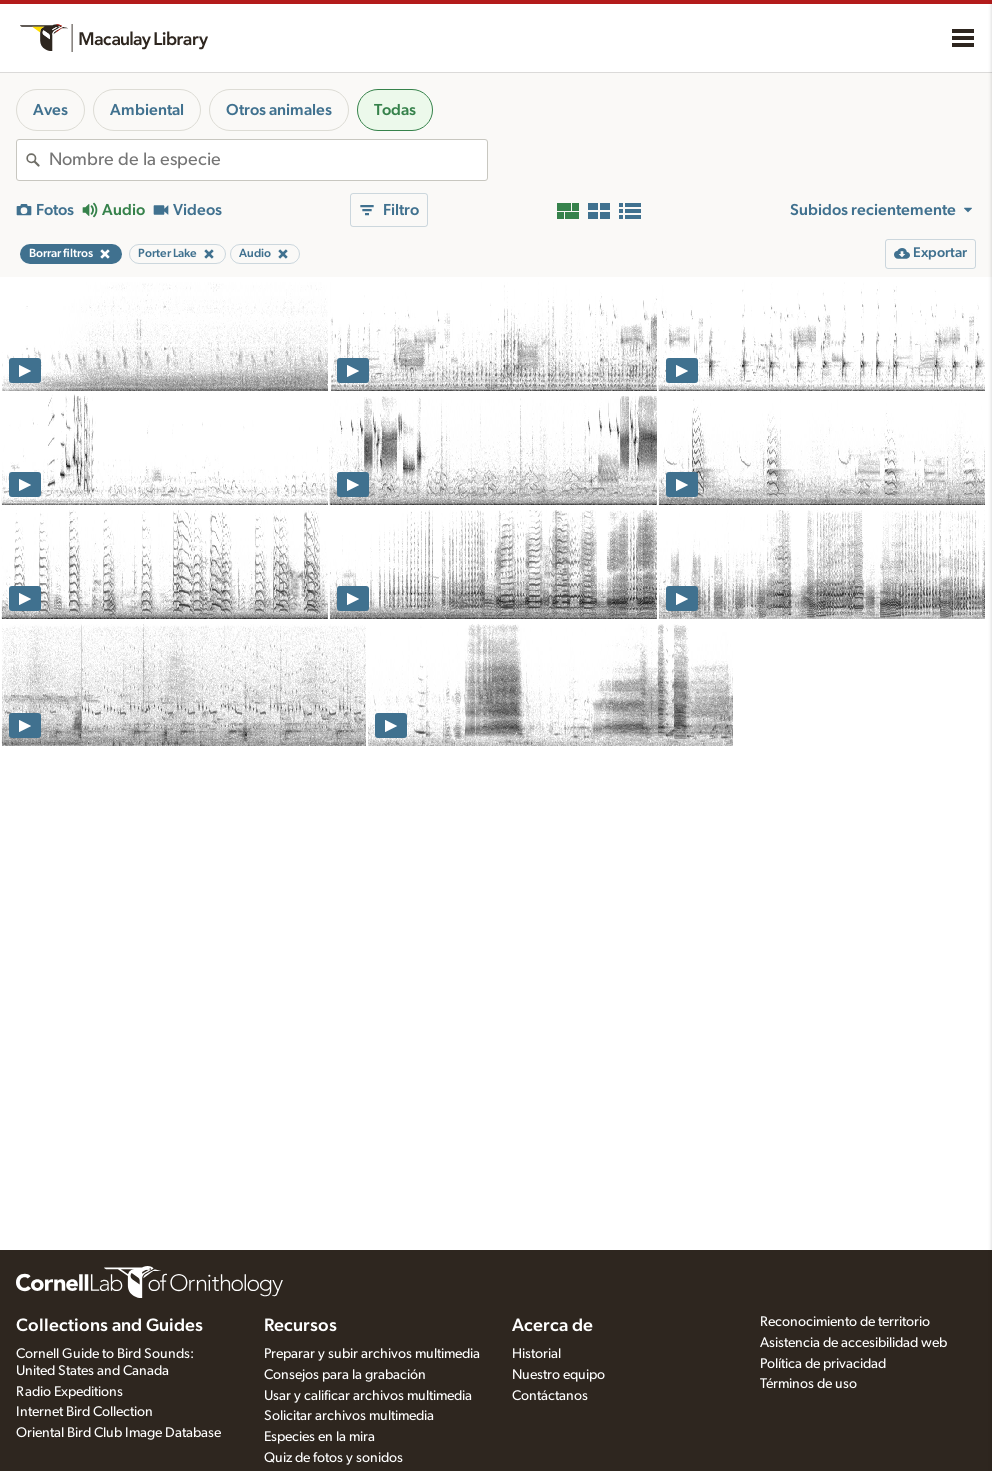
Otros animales (279, 110)
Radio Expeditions (69, 1392)
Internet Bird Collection (84, 1412)
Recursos (300, 1326)
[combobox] (268, 160)
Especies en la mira (319, 1437)
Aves (50, 110)
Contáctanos (550, 1396)
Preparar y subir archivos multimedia (372, 1354)
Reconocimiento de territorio (845, 1322)
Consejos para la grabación (345, 1375)
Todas (395, 110)
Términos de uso (808, 1384)
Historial (536, 1354)
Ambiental (147, 110)
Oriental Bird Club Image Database (118, 1433)
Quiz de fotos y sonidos (333, 1458)
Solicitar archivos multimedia (349, 1416)
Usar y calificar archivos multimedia (368, 1396)
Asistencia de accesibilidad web (853, 1343)
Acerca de (552, 1326)
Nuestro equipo (558, 1375)
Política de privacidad (823, 1364)
